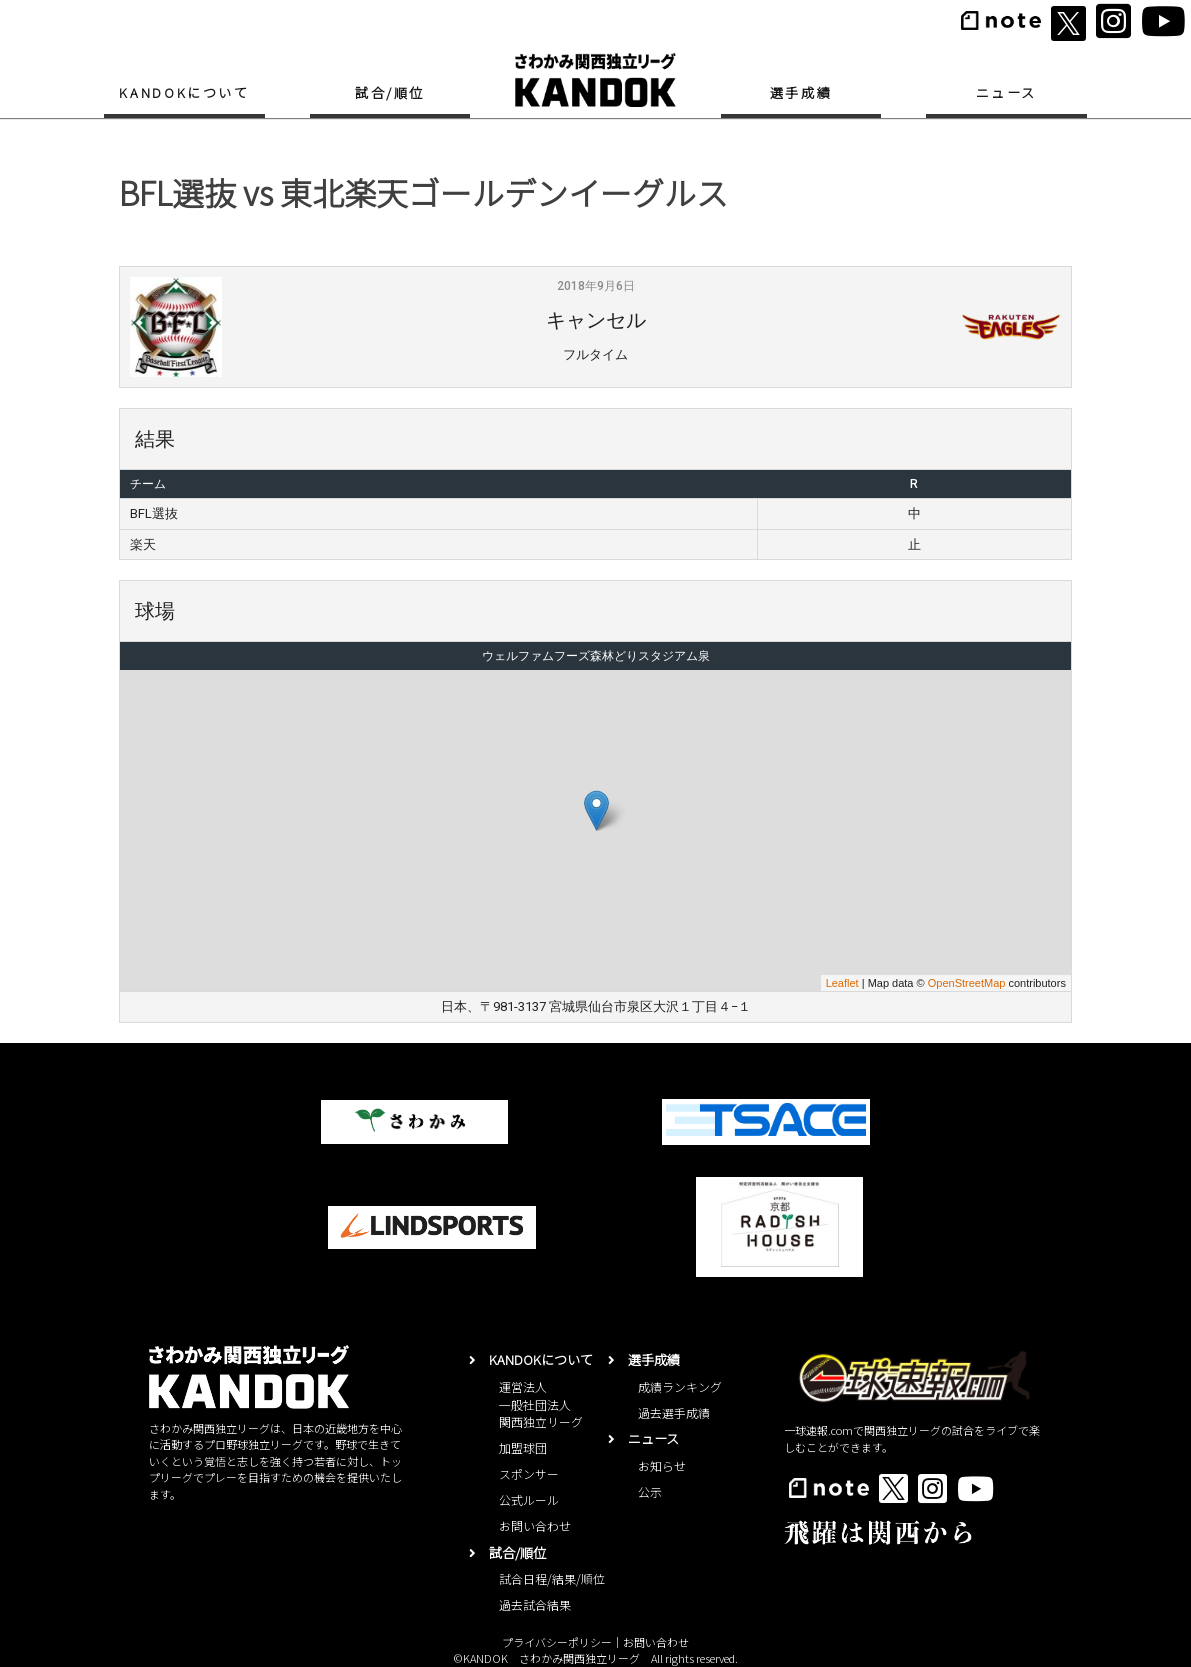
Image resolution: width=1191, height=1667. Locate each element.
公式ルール (529, 1499)
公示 (650, 1491)
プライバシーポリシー (557, 1642)
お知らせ (662, 1465)
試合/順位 (390, 92)
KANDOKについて (184, 92)
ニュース (1006, 92)
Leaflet (842, 983)
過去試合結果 (535, 1604)
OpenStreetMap (967, 983)
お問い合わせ (535, 1525)
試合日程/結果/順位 (552, 1578)
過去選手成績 (674, 1412)
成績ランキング (680, 1386)
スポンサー (529, 1473)
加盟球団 (523, 1447)
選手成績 (801, 92)
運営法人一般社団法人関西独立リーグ (541, 1404)
